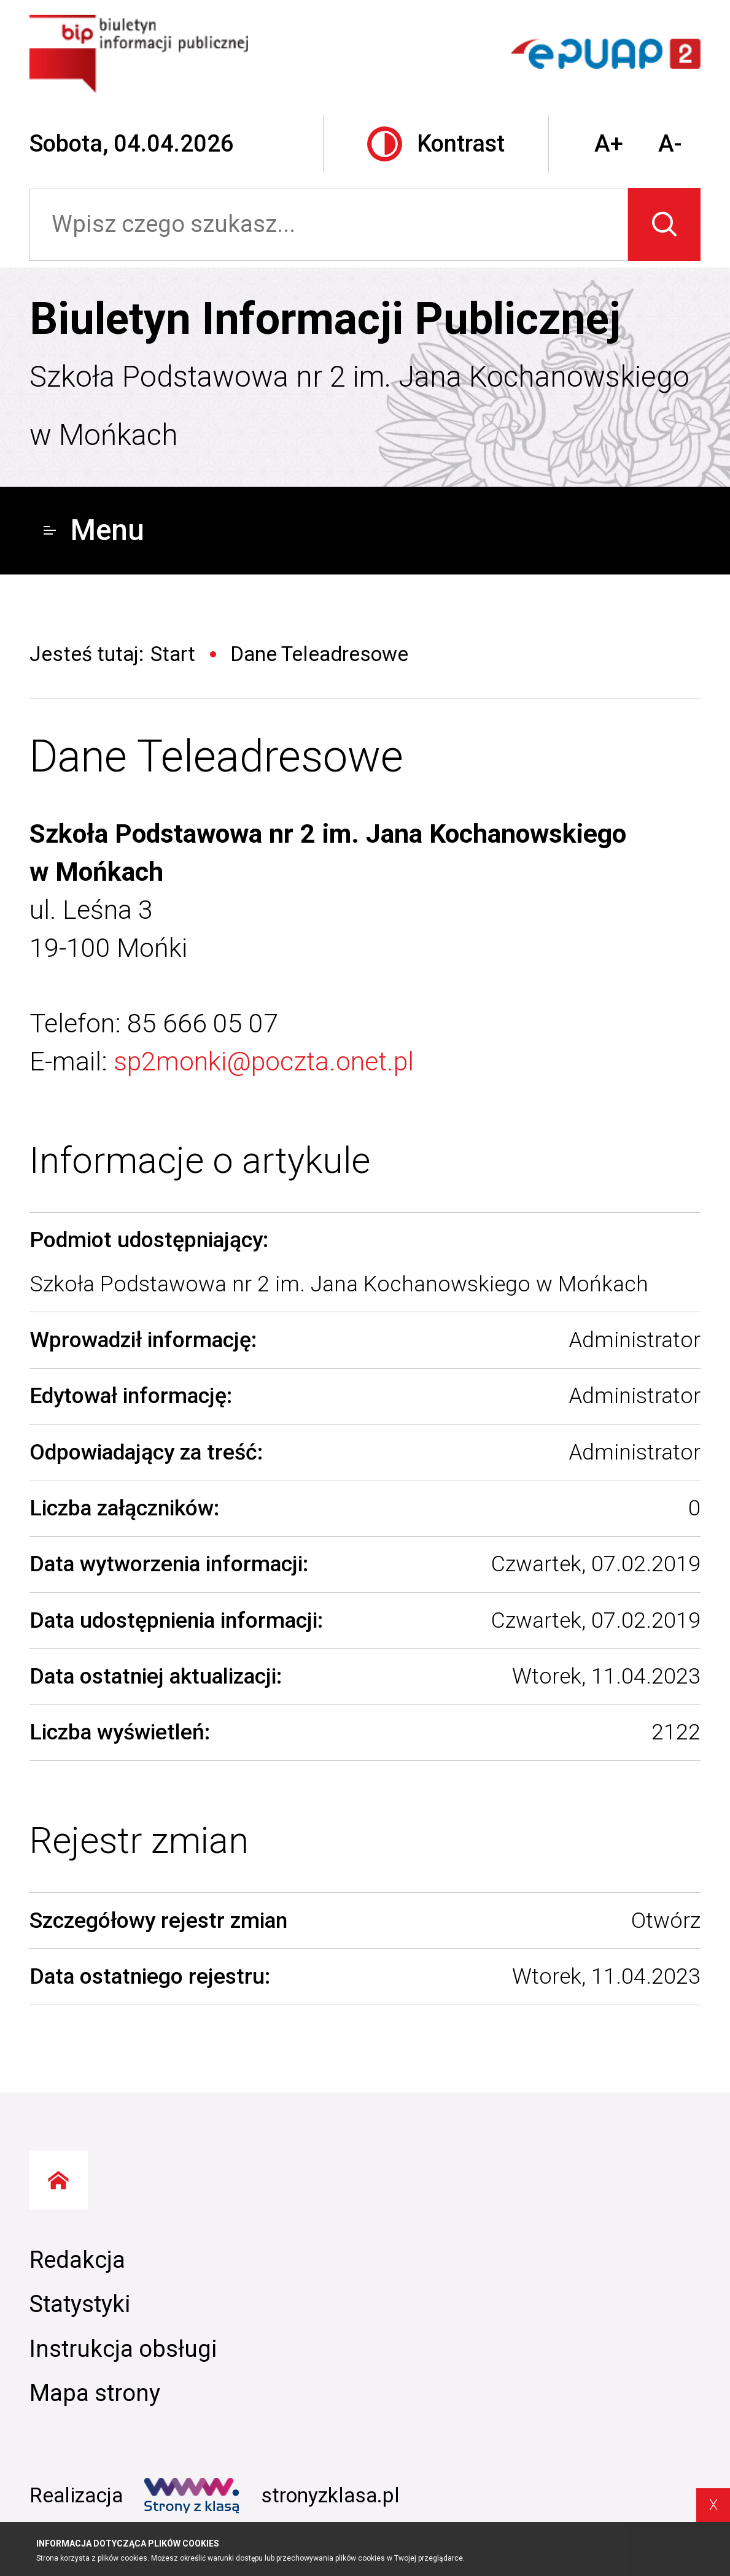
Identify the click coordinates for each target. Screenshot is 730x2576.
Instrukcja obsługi (123, 2348)
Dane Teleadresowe (216, 756)
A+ (608, 143)
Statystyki (80, 2304)
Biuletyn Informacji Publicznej (325, 318)
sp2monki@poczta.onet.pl (264, 1061)
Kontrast (436, 143)
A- (670, 143)
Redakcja (77, 2259)
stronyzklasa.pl (272, 2495)
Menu (94, 530)
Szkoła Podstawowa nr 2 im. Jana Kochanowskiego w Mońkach (359, 406)
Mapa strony (94, 2393)
